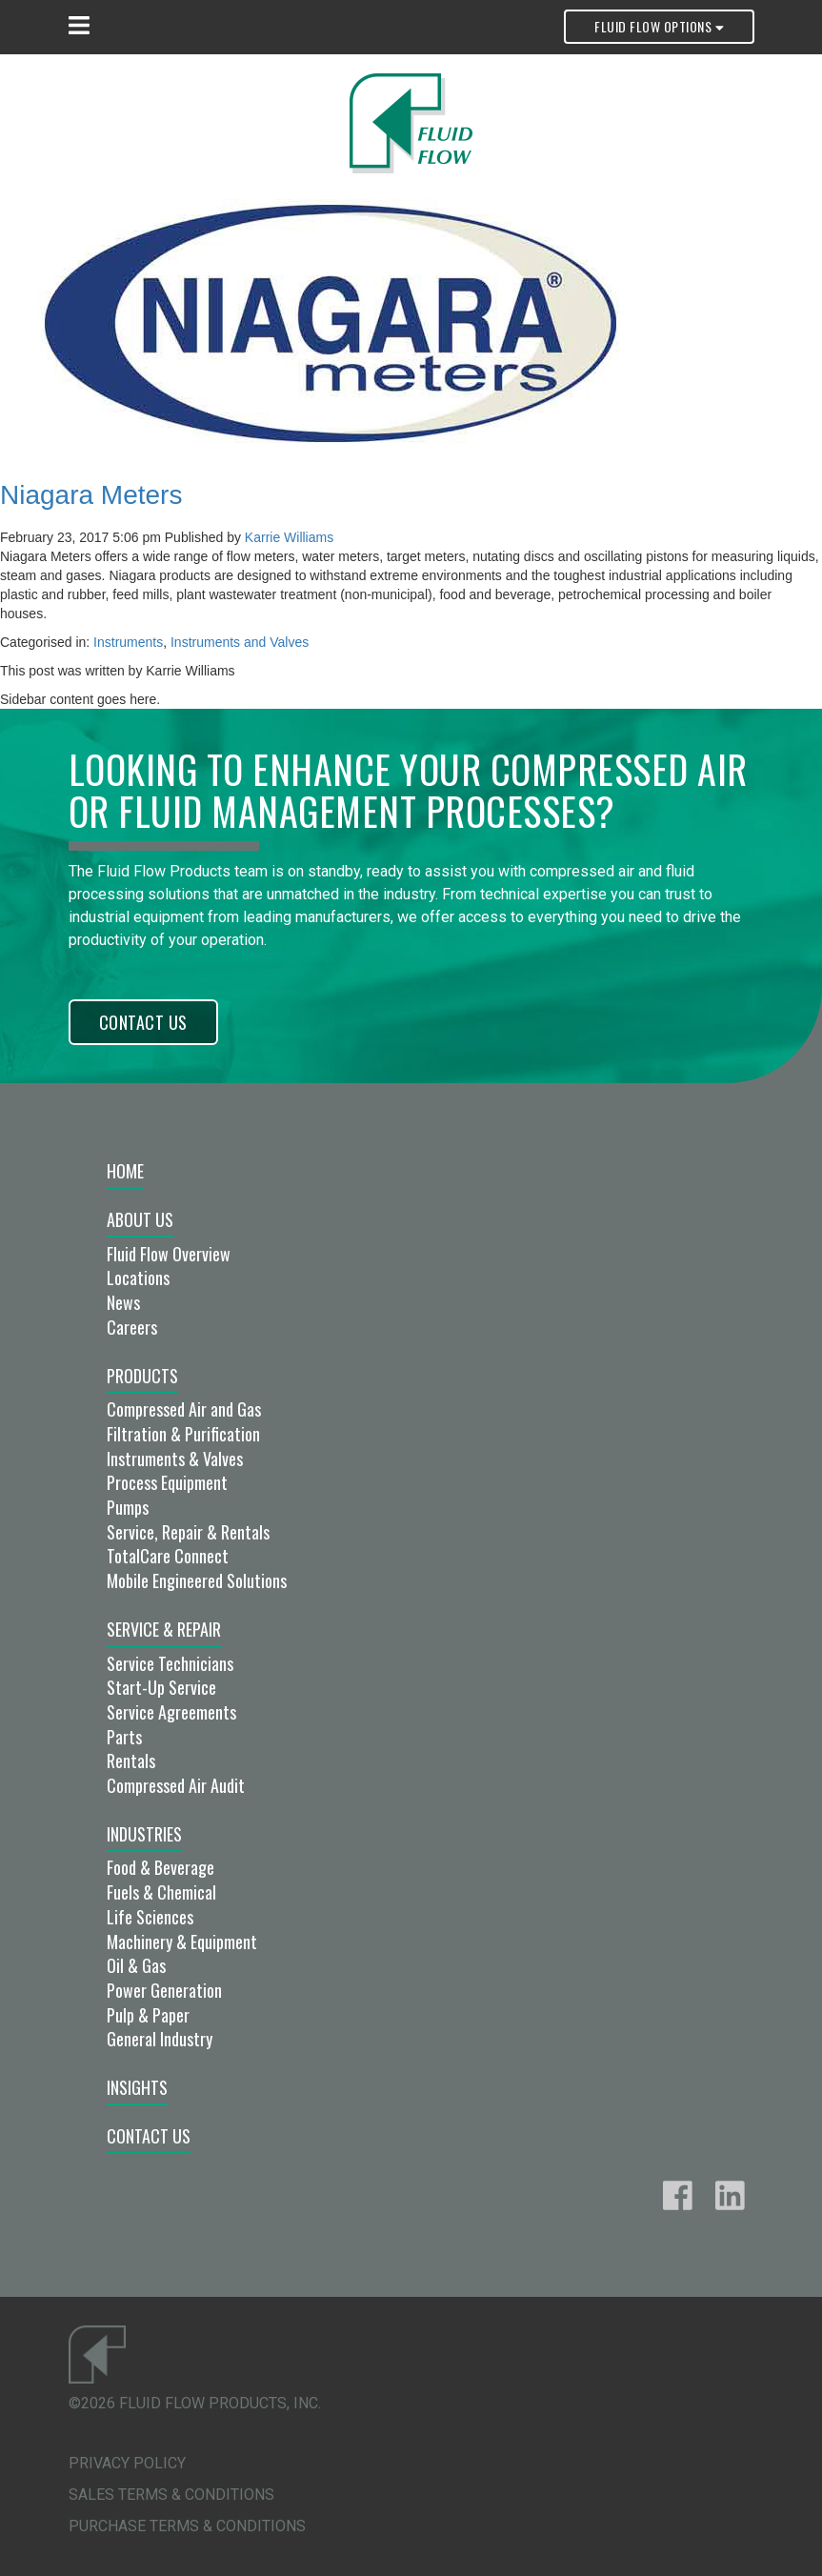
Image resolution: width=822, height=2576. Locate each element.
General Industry (159, 2038)
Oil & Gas (136, 1965)
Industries (144, 1833)
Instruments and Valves (239, 642)
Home (125, 1170)
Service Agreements (171, 1712)
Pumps (128, 1507)
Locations (138, 1277)
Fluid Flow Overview (169, 1253)
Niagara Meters (91, 495)
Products (142, 1375)
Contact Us (143, 1022)
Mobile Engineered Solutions (197, 1580)
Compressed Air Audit (176, 1785)
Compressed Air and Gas (184, 1409)
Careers (132, 1327)
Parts (124, 1736)
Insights (137, 2087)
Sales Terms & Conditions (171, 2494)
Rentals (131, 1760)
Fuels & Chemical (161, 1892)
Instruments (128, 642)
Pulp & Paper (148, 2014)
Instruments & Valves (175, 1458)
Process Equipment (167, 1482)
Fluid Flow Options (658, 26)
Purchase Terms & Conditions (187, 2526)
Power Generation (164, 1990)
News (123, 1302)
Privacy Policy (127, 2463)
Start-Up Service (161, 1687)
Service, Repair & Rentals (188, 1531)
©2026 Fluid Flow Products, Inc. (195, 2403)
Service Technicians (170, 1663)
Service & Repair (164, 1629)
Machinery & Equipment (182, 1941)
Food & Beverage (160, 1867)
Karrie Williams (289, 537)
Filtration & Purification (183, 1433)
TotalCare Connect (168, 1555)
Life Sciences (150, 1916)
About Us (140, 1219)
